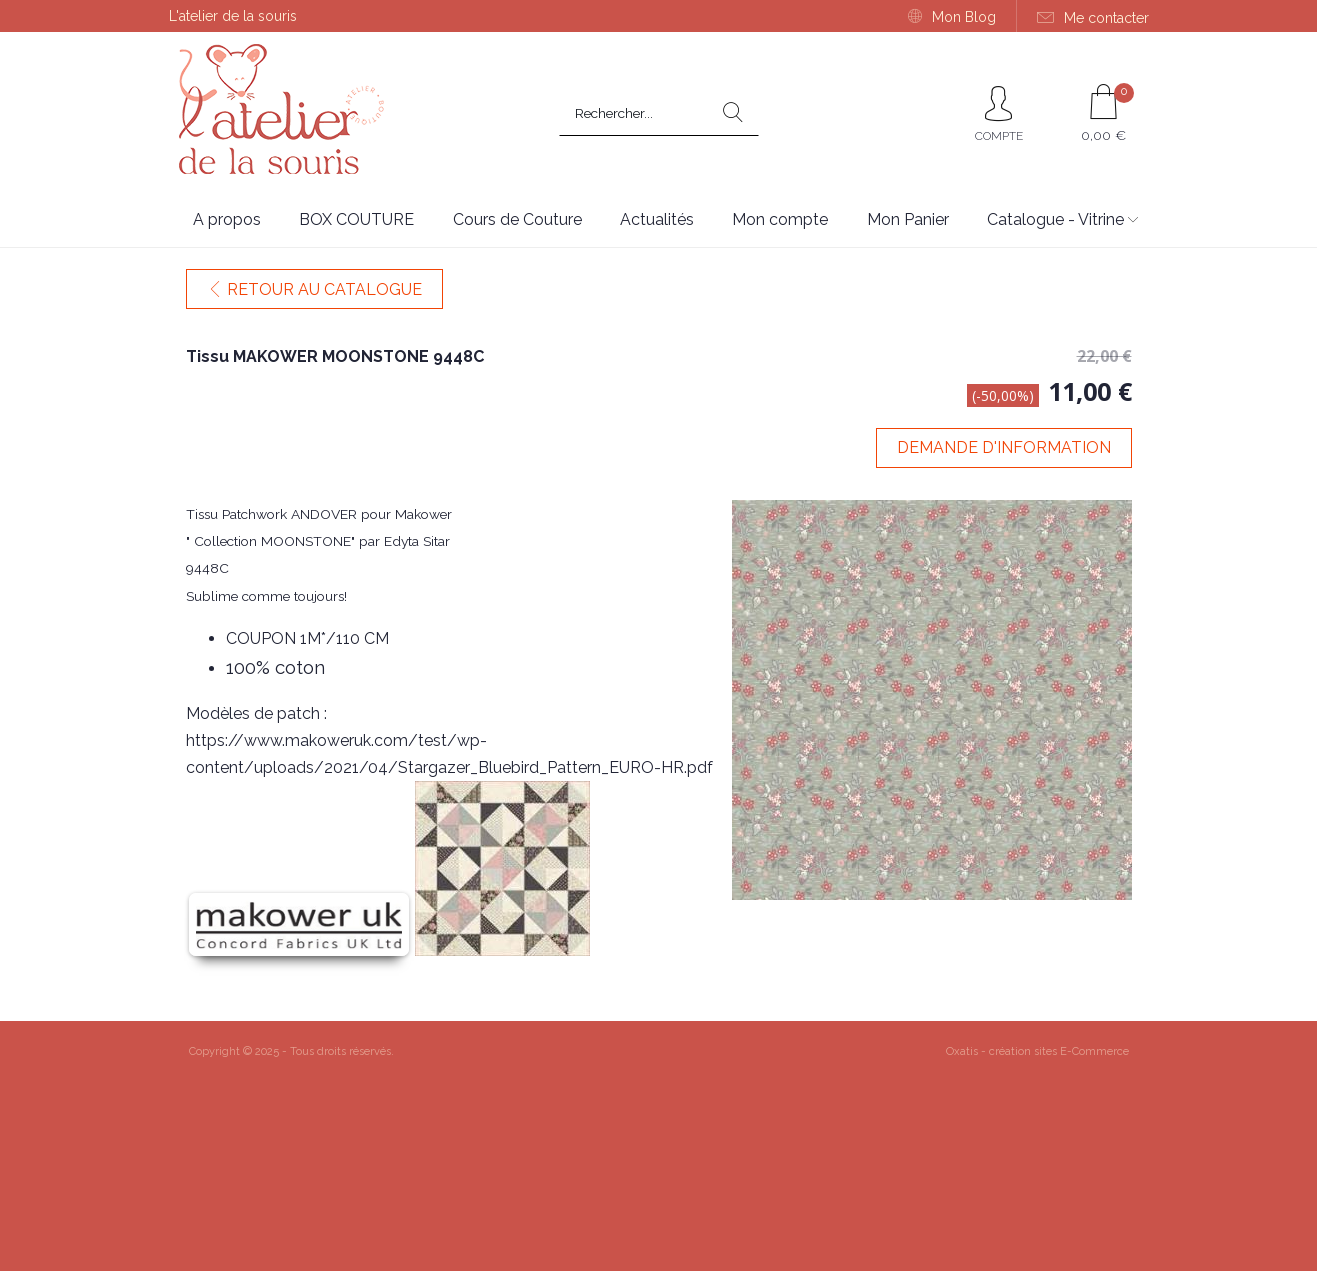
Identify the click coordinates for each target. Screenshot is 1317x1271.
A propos (227, 219)
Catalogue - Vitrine (1055, 219)
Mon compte (780, 219)
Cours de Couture (517, 219)
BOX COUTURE (356, 219)
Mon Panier (908, 219)
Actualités (657, 219)
